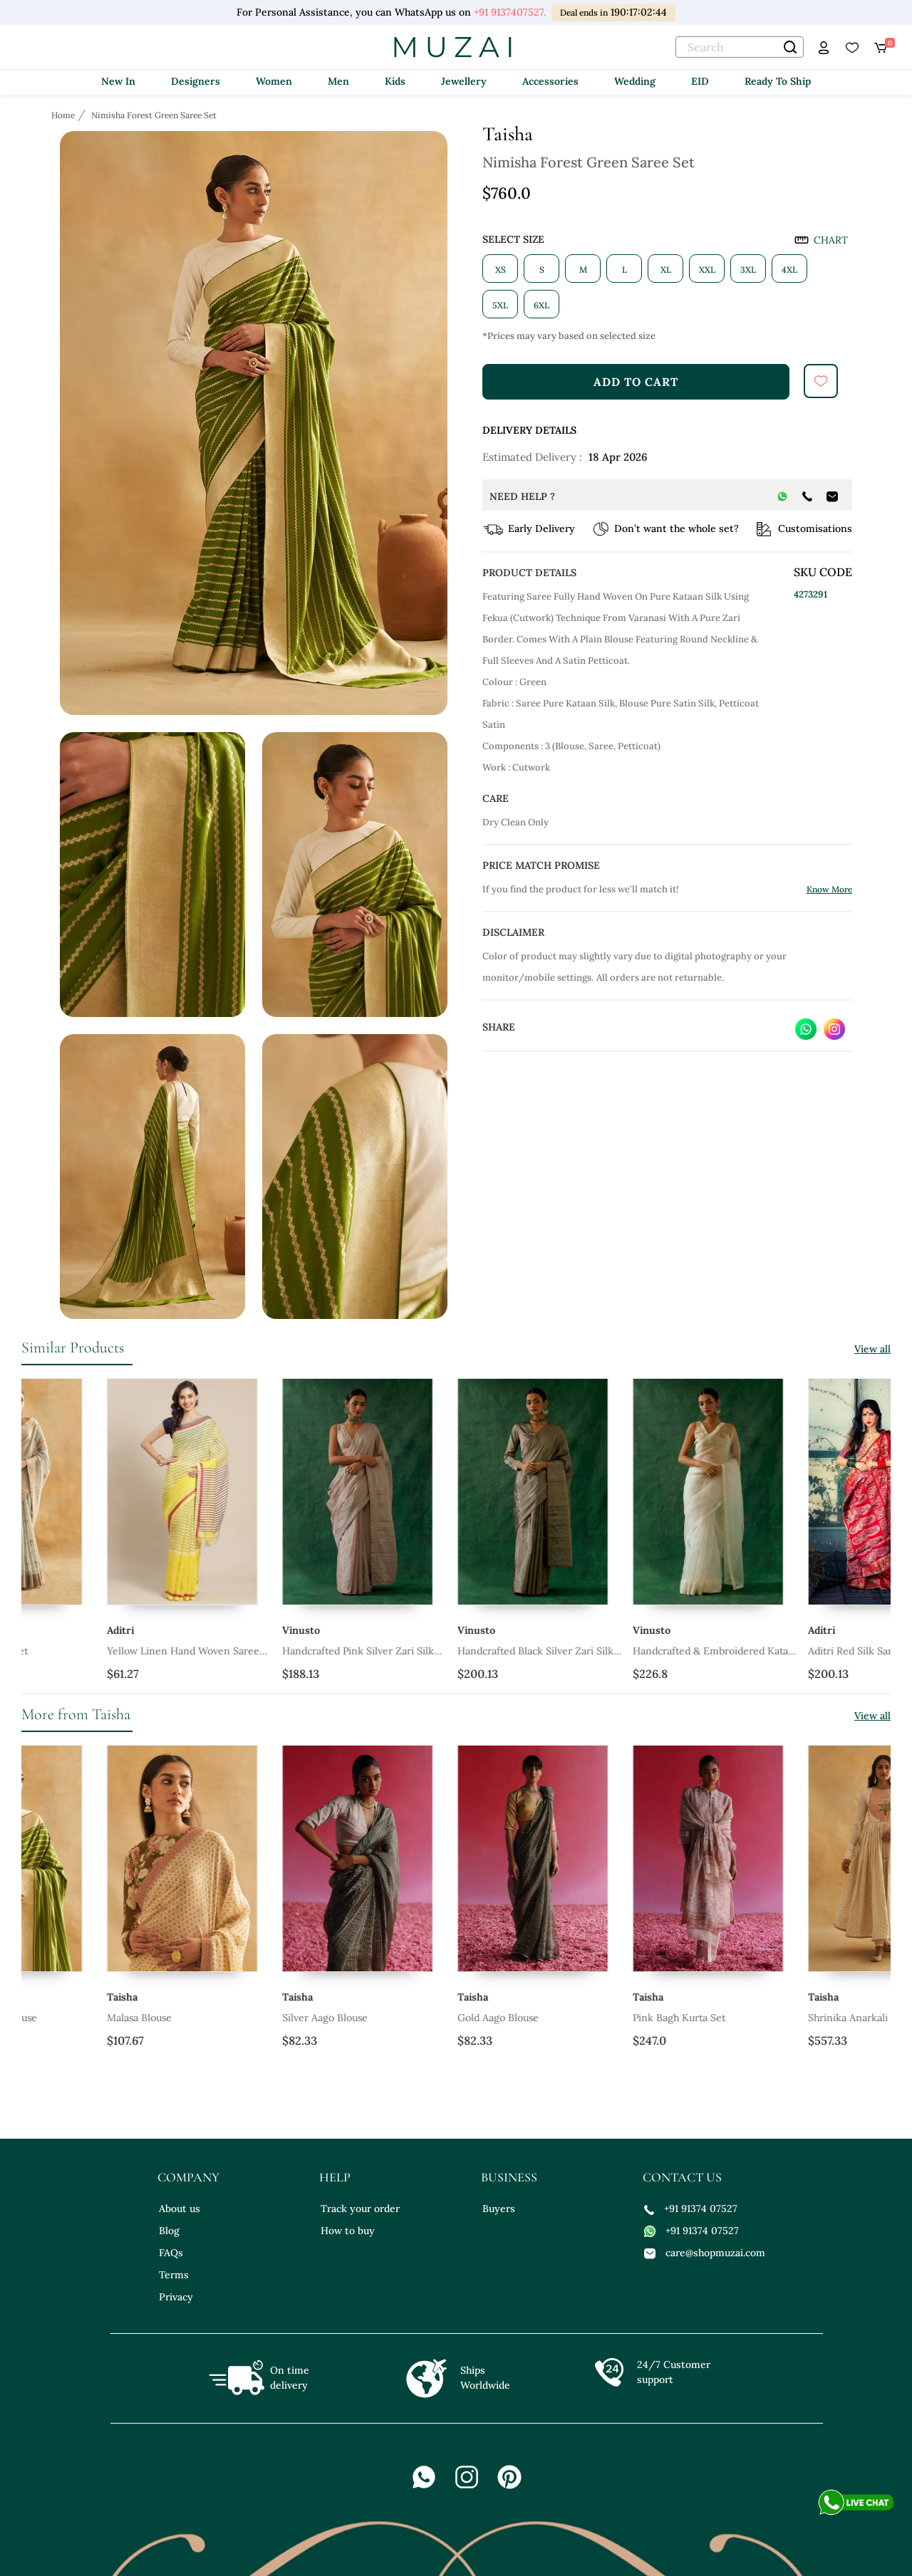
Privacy (176, 2296)
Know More (829, 889)
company (188, 2177)
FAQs (171, 2252)
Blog (169, 2230)
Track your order (360, 2208)
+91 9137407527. (510, 12)
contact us (682, 2177)
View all (872, 1348)
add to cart (636, 382)
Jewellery (464, 81)
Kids (395, 81)
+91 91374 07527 (690, 2208)
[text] (739, 47)
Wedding (635, 81)
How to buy (348, 2230)
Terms (174, 2274)
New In (118, 81)
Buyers (498, 2208)
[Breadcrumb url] (64, 114)
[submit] (821, 381)
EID (700, 81)
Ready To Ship (778, 81)
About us (179, 2208)
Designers (195, 81)
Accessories (550, 81)
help (335, 2177)
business (509, 2177)
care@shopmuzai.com (704, 2252)
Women (274, 81)
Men (338, 81)
